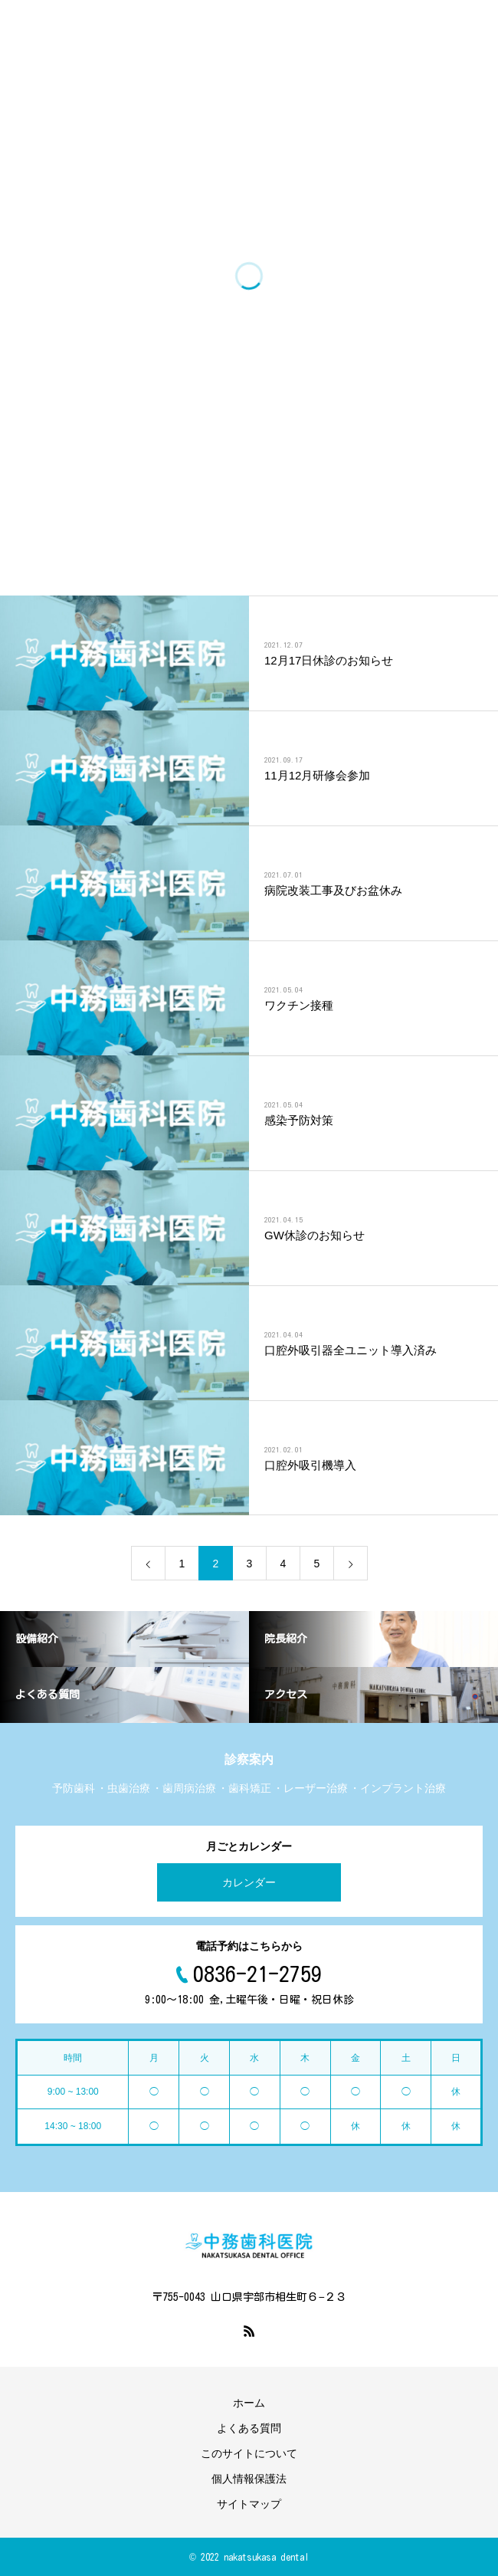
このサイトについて (249, 2453)
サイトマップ (249, 2504)
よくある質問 (249, 2428)
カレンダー (249, 1882)
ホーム (249, 2403)
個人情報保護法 (249, 2479)
